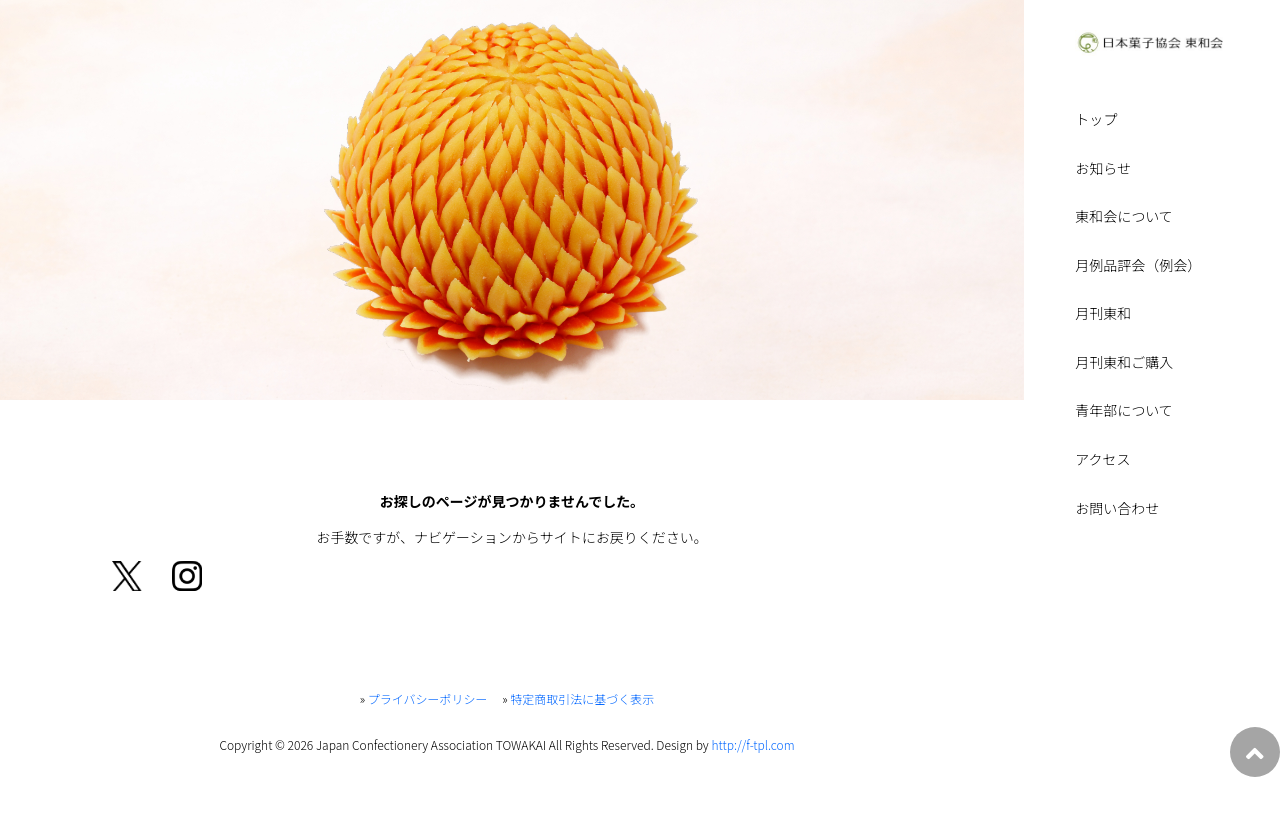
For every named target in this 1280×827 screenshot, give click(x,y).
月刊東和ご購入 (1124, 363)
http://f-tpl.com (752, 744)
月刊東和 (1103, 314)
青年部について (1124, 411)
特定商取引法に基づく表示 (582, 698)
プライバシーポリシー (428, 698)
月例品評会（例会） (1138, 266)
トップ (1096, 120)
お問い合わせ (1117, 509)
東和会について (1124, 217)
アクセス (1102, 460)
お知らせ (1103, 169)
